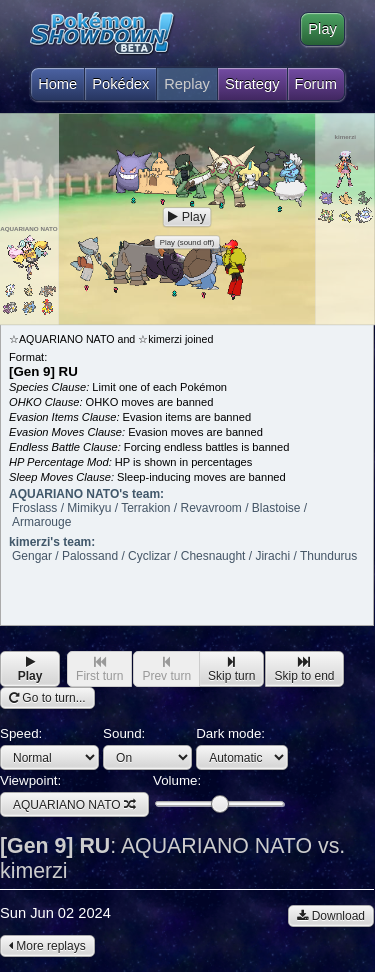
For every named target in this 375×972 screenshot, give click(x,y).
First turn (99, 669)
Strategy (252, 84)
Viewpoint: (74, 795)
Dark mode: (242, 748)
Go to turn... (47, 698)
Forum (316, 84)
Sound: (147, 748)
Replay (187, 84)
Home (57, 79)
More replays (47, 946)
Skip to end (304, 669)
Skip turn (231, 669)
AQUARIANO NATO (74, 805)
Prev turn (166, 669)
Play (322, 29)
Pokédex (120, 84)
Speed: (49, 748)
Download (331, 916)
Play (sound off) (187, 242)
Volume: (218, 792)
